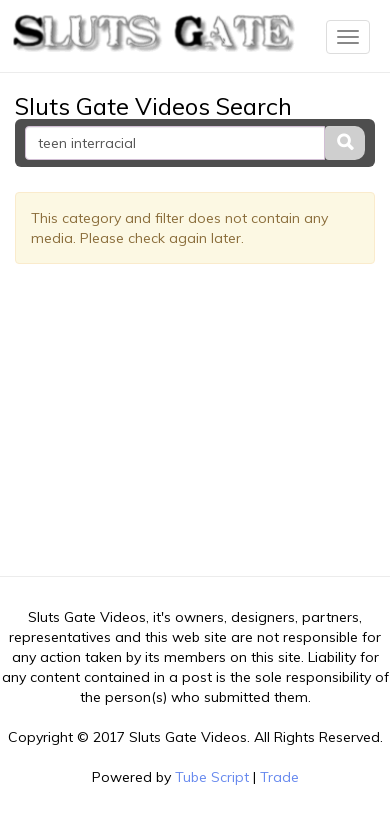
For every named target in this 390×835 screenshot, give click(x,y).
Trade (279, 777)
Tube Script (212, 777)
